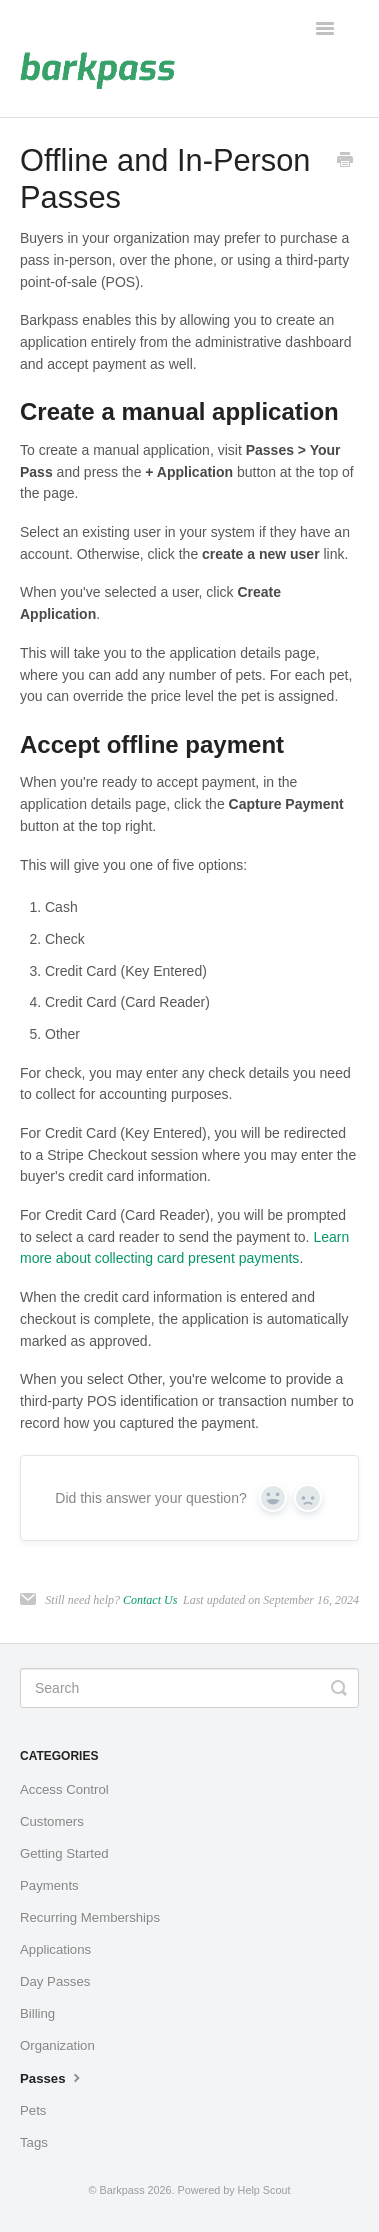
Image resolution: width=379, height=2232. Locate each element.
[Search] (189, 1688)
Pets (33, 2110)
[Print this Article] (345, 162)
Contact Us (150, 1600)
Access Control (64, 1789)
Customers (52, 1821)
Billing (37, 2013)
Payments (49, 1885)
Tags (34, 2142)
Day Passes (55, 1981)
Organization (57, 2045)
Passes (52, 2077)
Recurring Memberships (90, 1917)
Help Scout (264, 2190)
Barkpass (122, 2190)
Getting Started (64, 1853)
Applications (55, 1949)
